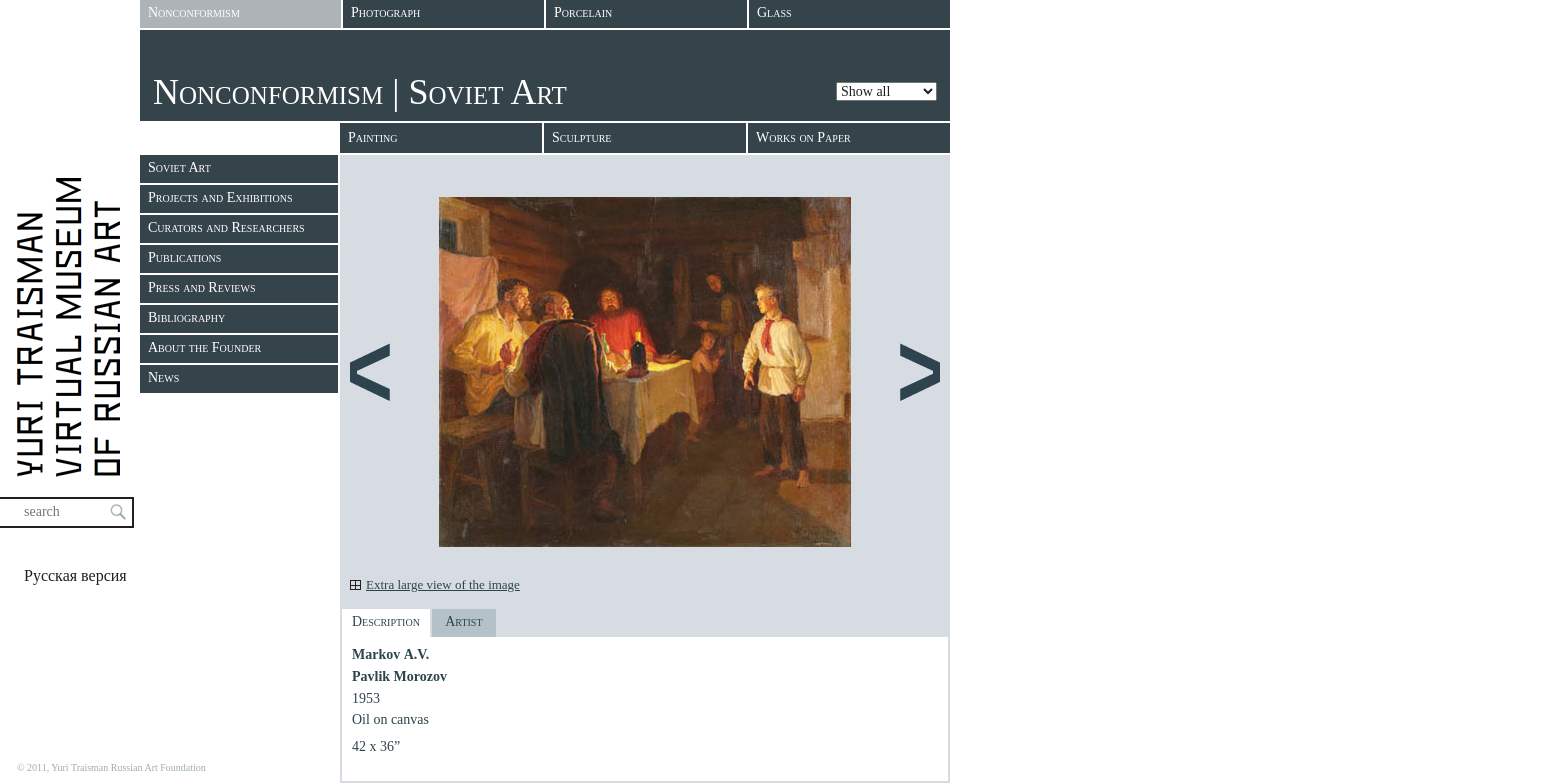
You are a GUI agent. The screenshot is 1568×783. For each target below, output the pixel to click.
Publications (184, 257)
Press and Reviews (201, 287)
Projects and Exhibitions (220, 197)
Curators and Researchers (226, 227)
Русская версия (75, 575)
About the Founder (204, 347)
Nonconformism (268, 92)
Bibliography (186, 317)
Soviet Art (179, 167)
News (163, 377)
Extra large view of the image (443, 584)
